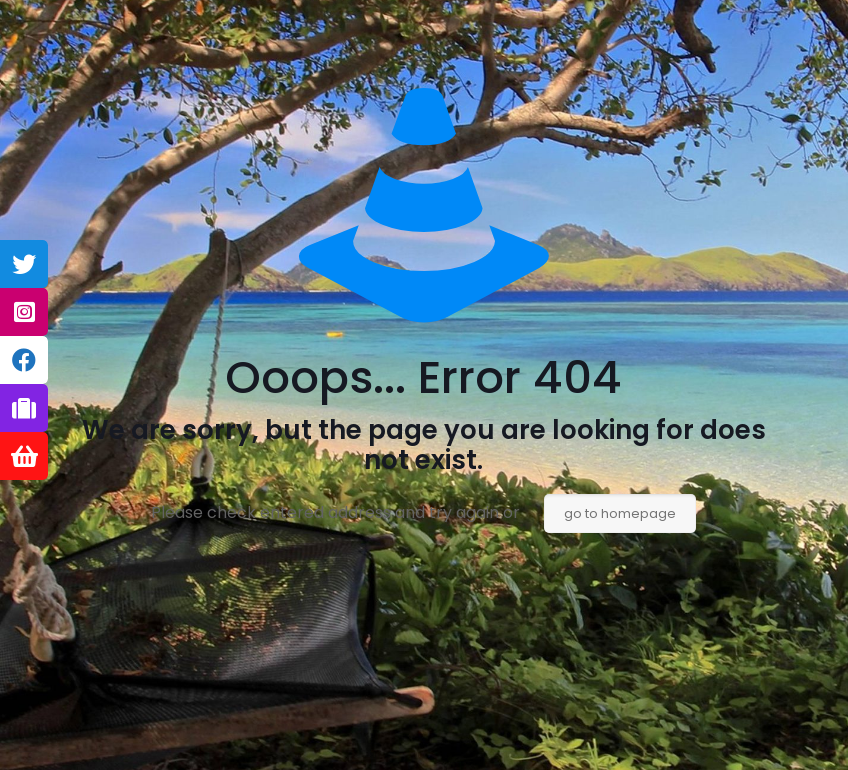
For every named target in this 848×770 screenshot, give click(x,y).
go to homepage (620, 513)
